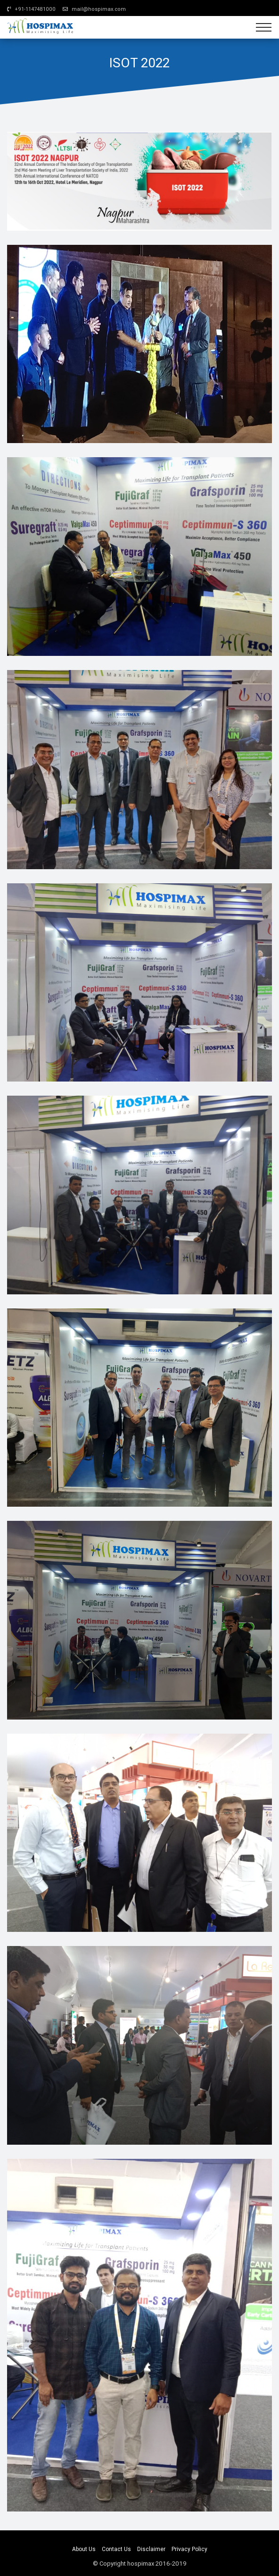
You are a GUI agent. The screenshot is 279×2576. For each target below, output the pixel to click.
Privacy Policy (189, 2548)
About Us (84, 2548)
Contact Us (116, 2548)
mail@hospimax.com (94, 9)
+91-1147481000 (31, 9)
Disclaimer (151, 2548)
